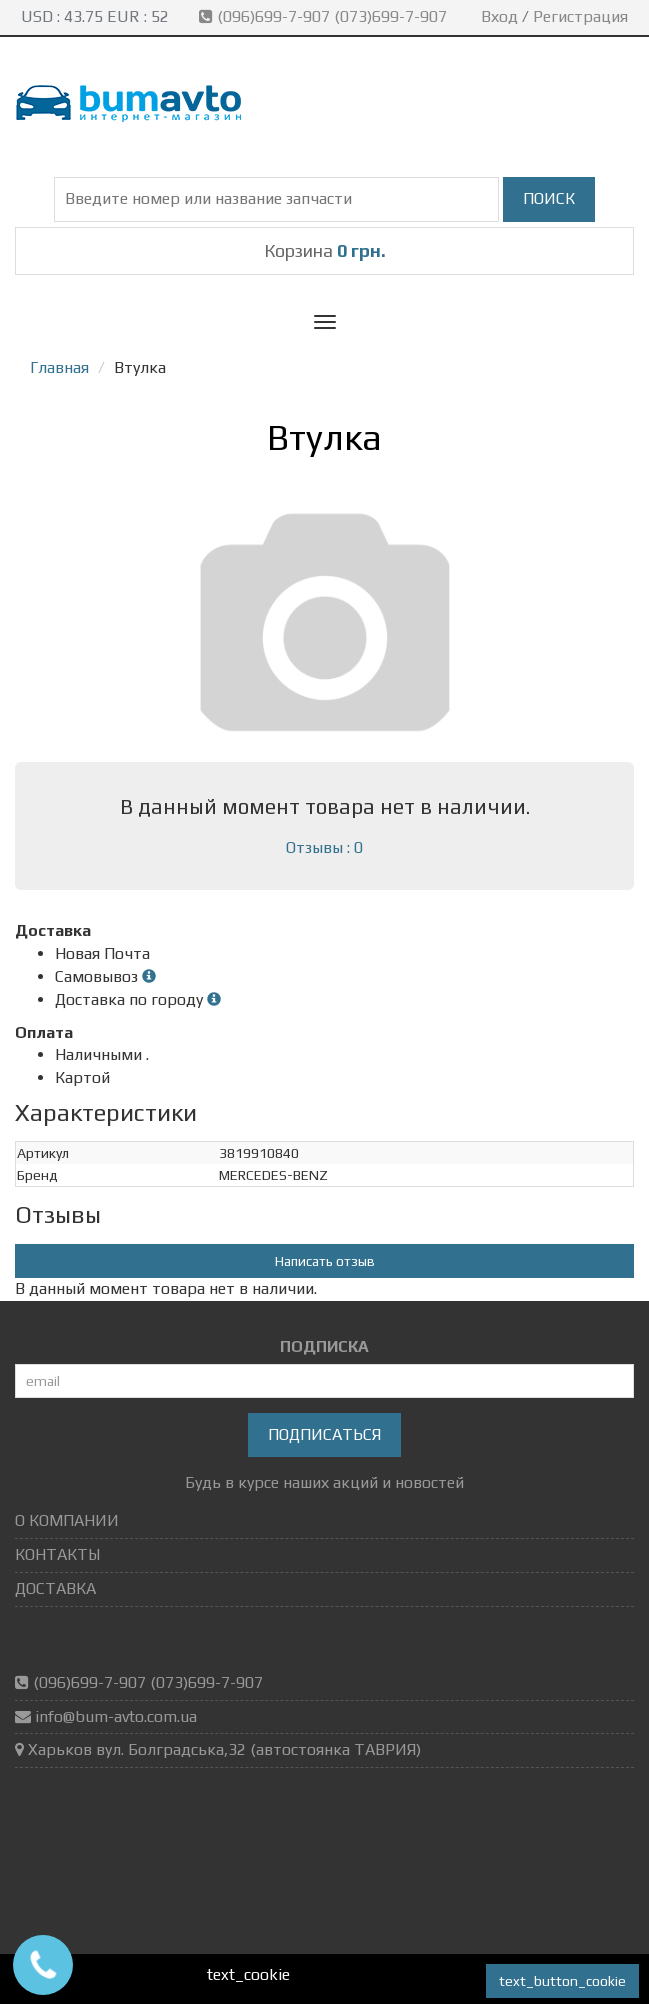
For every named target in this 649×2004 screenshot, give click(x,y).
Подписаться (324, 1434)
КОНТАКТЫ (57, 1554)
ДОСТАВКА (55, 1588)
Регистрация (580, 16)
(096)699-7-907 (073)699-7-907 (325, 16)
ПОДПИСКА (324, 1346)
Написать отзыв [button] (325, 1261)
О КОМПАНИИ (67, 1520)
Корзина (325, 250)
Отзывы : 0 (324, 847)
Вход (499, 16)
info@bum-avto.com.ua (116, 1716)
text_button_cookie (562, 1981)
